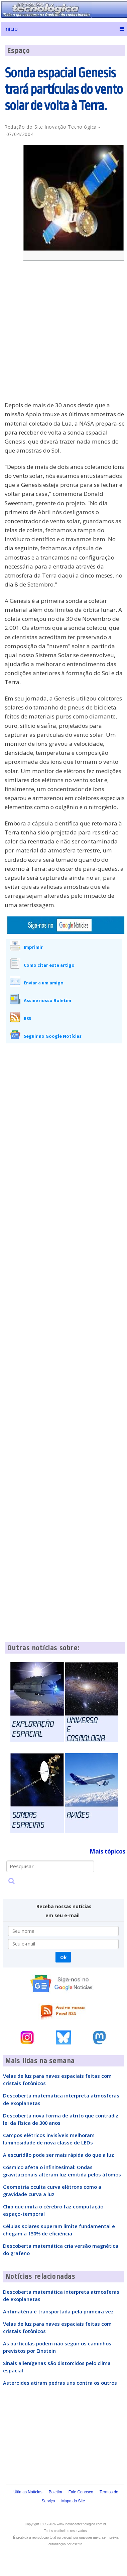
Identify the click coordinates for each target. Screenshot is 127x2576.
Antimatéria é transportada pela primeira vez (58, 2311)
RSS (27, 1018)
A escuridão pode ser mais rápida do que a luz (58, 2154)
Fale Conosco (81, 2492)
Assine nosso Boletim (47, 1000)
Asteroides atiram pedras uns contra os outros (60, 2382)
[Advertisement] (62, 334)
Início (11, 28)
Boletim (55, 2492)
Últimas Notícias (27, 2492)
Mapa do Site (73, 2501)
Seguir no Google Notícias (53, 1036)
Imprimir (33, 947)
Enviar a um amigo (44, 983)
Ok (63, 1957)
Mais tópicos (107, 1851)
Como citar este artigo (49, 965)
